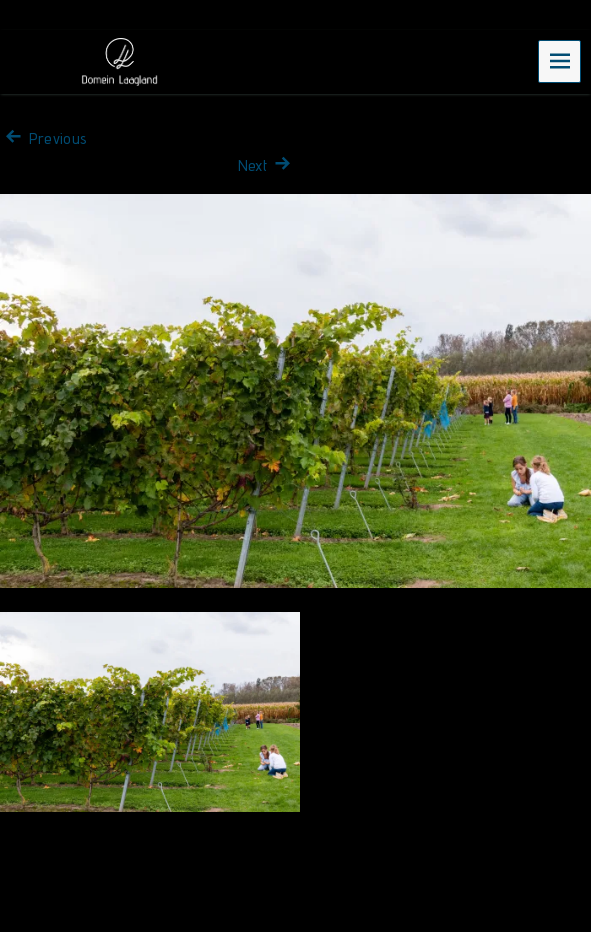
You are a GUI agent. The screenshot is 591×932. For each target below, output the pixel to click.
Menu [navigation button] (560, 60)
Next (267, 165)
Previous (43, 138)
